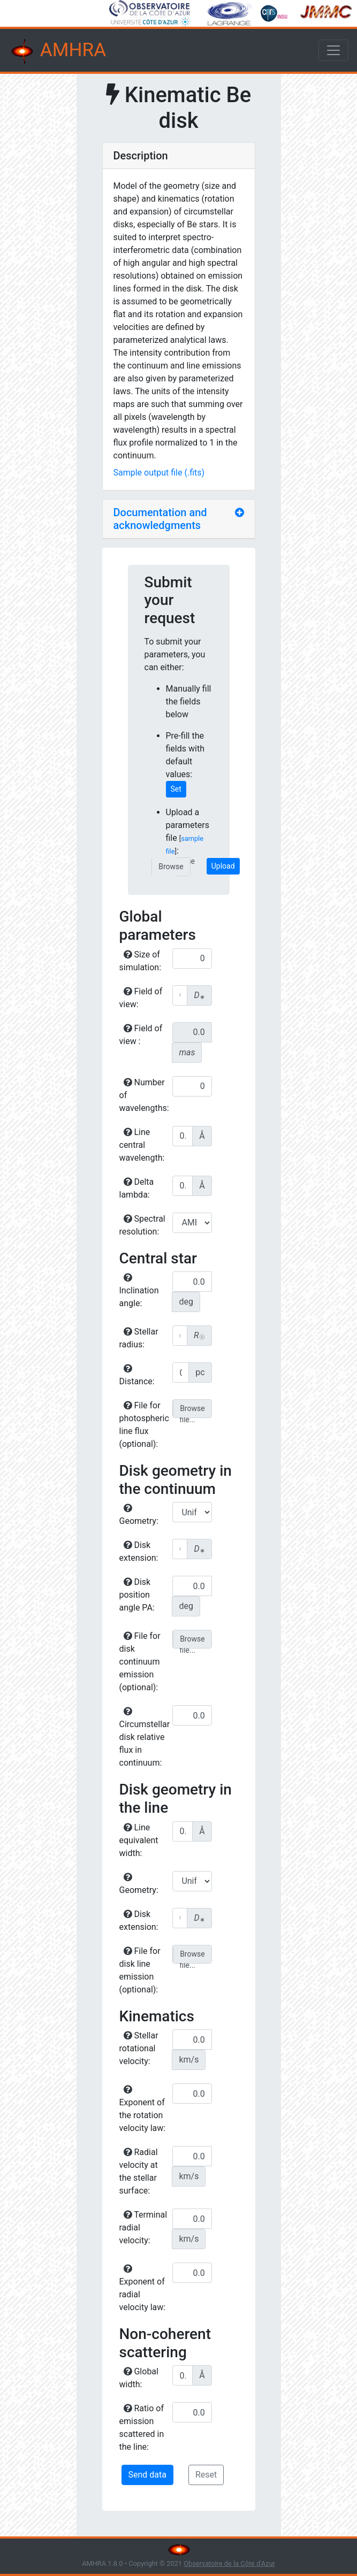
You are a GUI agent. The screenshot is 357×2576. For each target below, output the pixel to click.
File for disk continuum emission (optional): (140, 1661)
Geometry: (138, 1515)
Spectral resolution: (142, 1225)
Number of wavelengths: (144, 1095)
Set (176, 789)
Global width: (138, 2377)
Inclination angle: (139, 1290)
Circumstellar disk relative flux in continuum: (144, 1737)
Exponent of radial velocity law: (142, 2288)
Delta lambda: (136, 1188)
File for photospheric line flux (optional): (144, 1424)
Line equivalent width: (138, 1840)
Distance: (137, 1375)
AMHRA (57, 51)
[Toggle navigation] (333, 50)
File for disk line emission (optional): (140, 1970)
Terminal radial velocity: (143, 2227)
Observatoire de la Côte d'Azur (229, 2563)
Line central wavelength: (142, 1145)
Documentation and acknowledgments (160, 519)
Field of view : (141, 1034)
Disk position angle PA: (137, 1595)
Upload (223, 866)
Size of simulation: (140, 960)
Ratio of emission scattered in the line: (141, 2427)
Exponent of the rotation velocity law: (142, 2109)
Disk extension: (138, 1551)
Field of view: (141, 997)
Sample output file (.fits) (159, 472)
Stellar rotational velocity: (138, 2048)
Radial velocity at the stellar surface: (138, 2171)
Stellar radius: (138, 1338)
